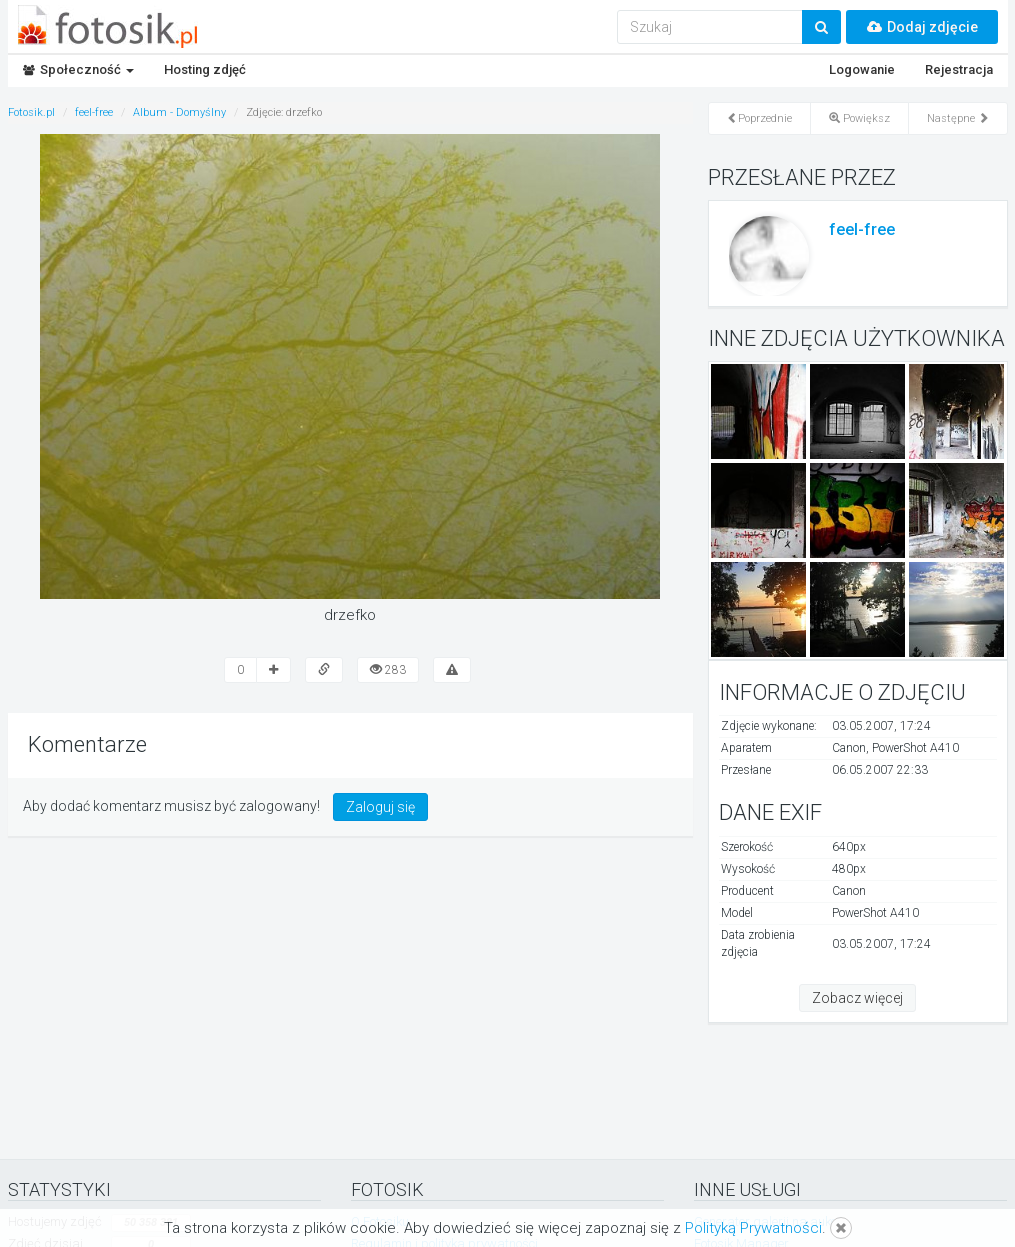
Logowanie (862, 69)
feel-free (862, 229)
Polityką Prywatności (753, 1228)
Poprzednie (759, 118)
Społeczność (78, 69)
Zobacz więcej (857, 998)
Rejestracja (959, 69)
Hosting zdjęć (205, 69)
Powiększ (859, 118)
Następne (958, 118)
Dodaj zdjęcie (922, 27)
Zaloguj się (380, 807)
